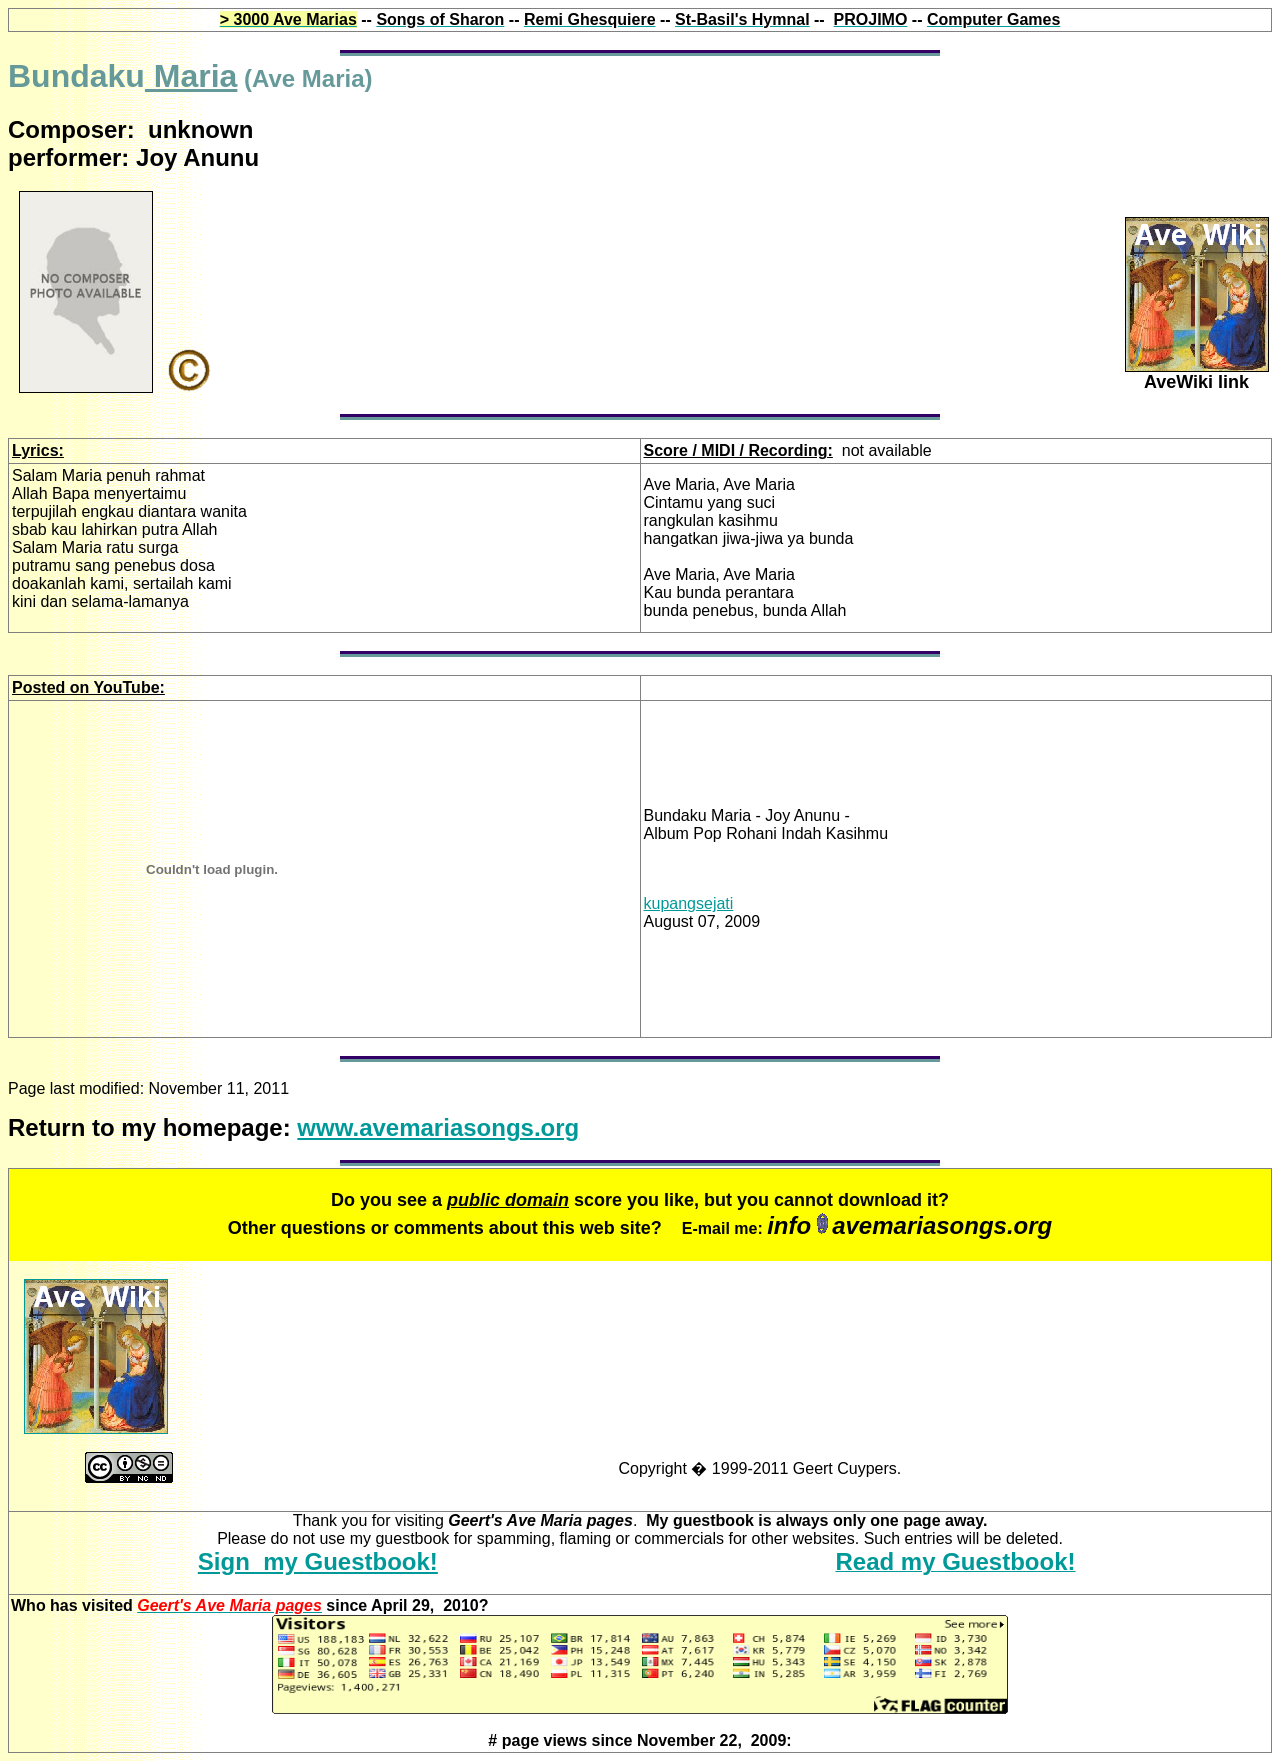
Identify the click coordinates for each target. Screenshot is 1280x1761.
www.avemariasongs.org (438, 1127)
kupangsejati (689, 903)
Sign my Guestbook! (318, 1561)
